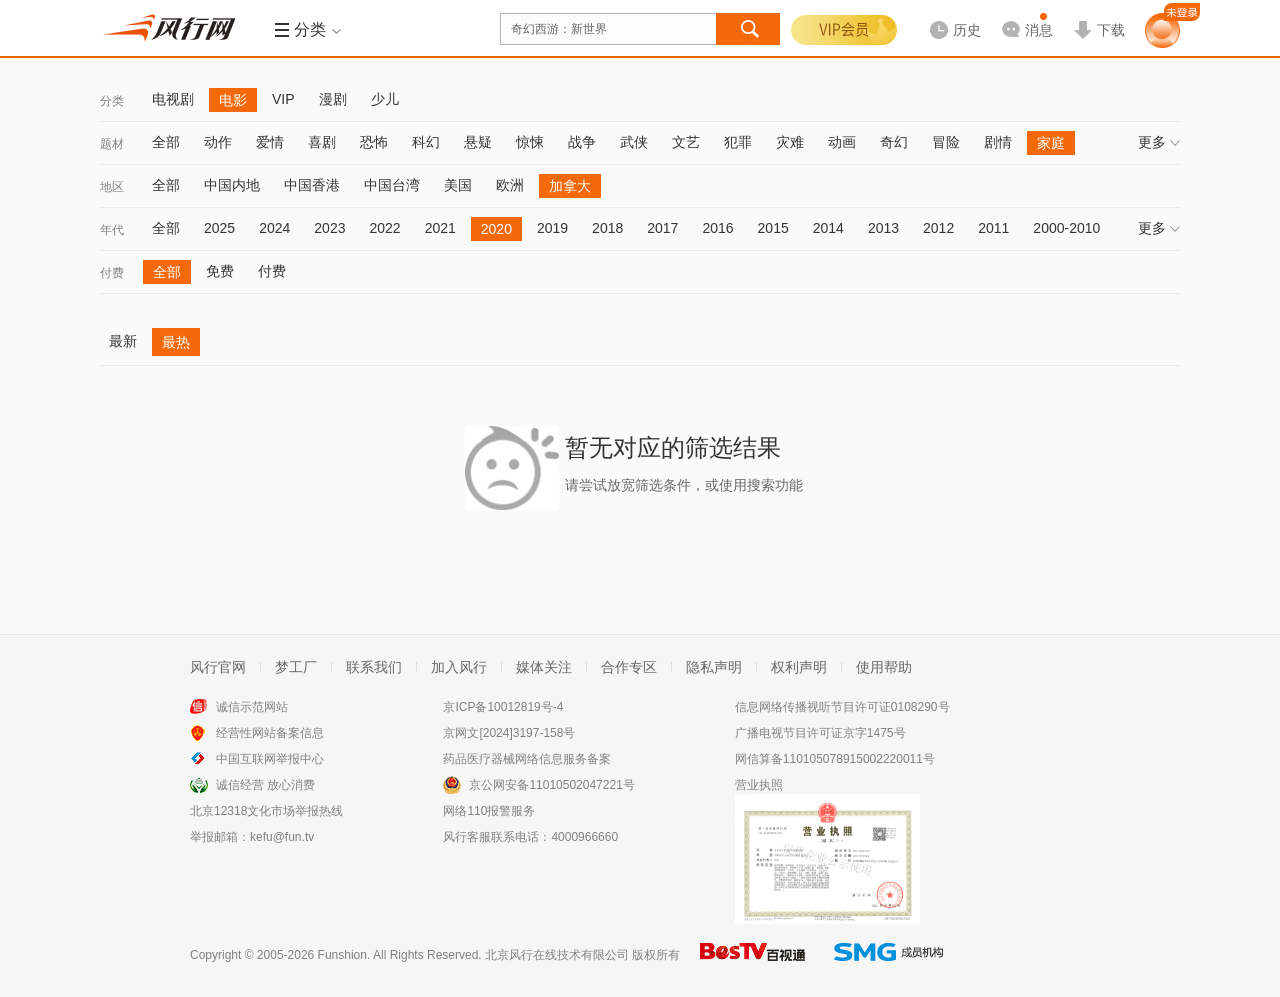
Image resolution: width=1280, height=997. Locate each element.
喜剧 (322, 142)
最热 (176, 342)
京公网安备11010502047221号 (551, 785)
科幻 (426, 142)
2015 (773, 228)
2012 (938, 228)
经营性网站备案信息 (270, 733)
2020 (496, 229)
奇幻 (894, 142)
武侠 (634, 142)
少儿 (385, 99)
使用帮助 (884, 667)
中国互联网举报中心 (270, 759)
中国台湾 (392, 185)
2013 (883, 228)
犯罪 (738, 142)
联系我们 (374, 667)
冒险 (946, 142)
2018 (607, 228)
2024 (274, 228)
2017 (662, 228)
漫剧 (333, 99)
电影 (233, 100)
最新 (123, 341)
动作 (218, 142)
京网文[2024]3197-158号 (509, 733)
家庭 (1051, 143)
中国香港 (312, 185)
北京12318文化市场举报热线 (266, 811)
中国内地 (232, 185)
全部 (166, 142)
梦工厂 (296, 667)
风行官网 (218, 667)
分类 (112, 101)
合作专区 (629, 667)
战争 (582, 142)
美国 (458, 185)
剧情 (998, 142)
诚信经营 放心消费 (265, 785)
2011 (993, 228)
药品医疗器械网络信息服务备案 (527, 759)
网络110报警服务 (489, 811)
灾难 (790, 142)
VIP (283, 99)
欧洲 (510, 185)
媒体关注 (544, 667)
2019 (552, 228)
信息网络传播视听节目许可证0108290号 (842, 707)
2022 (384, 228)
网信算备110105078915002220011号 (835, 759)
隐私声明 (714, 667)
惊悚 (530, 142)
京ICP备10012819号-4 (503, 707)
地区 (112, 187)
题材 (112, 144)
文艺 (686, 142)
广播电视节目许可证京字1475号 (820, 733)
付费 (112, 273)
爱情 (270, 142)
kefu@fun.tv (282, 837)
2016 (717, 228)
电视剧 (173, 99)
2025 (219, 228)
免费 (220, 271)
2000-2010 (1066, 228)
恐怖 (374, 142)
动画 (842, 142)
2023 (329, 228)
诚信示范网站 (252, 707)
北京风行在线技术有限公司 (557, 955)
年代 (112, 230)
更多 (1159, 142)
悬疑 (478, 142)
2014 (828, 228)
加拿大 (570, 186)
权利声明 (799, 667)
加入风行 (459, 667)
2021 (440, 228)
